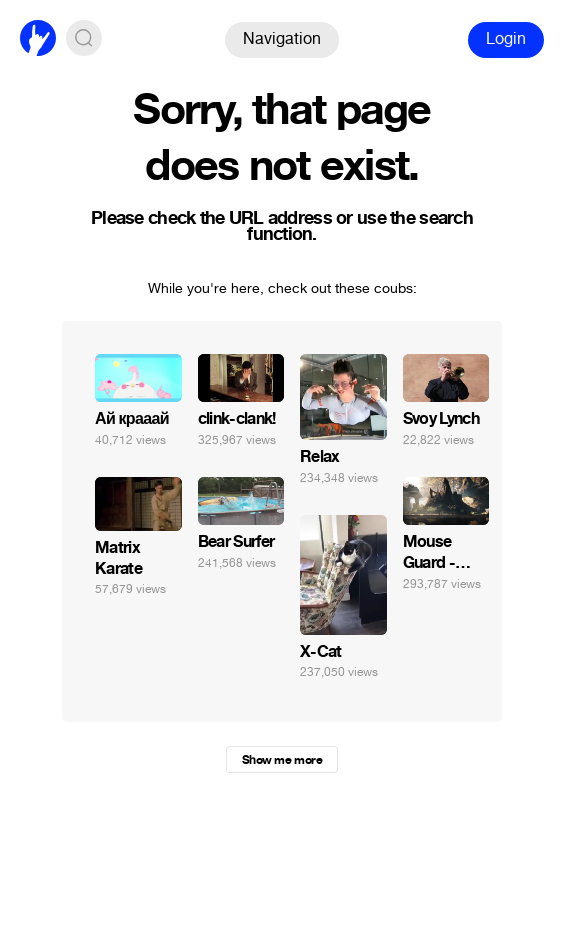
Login (506, 38)
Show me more (282, 760)
